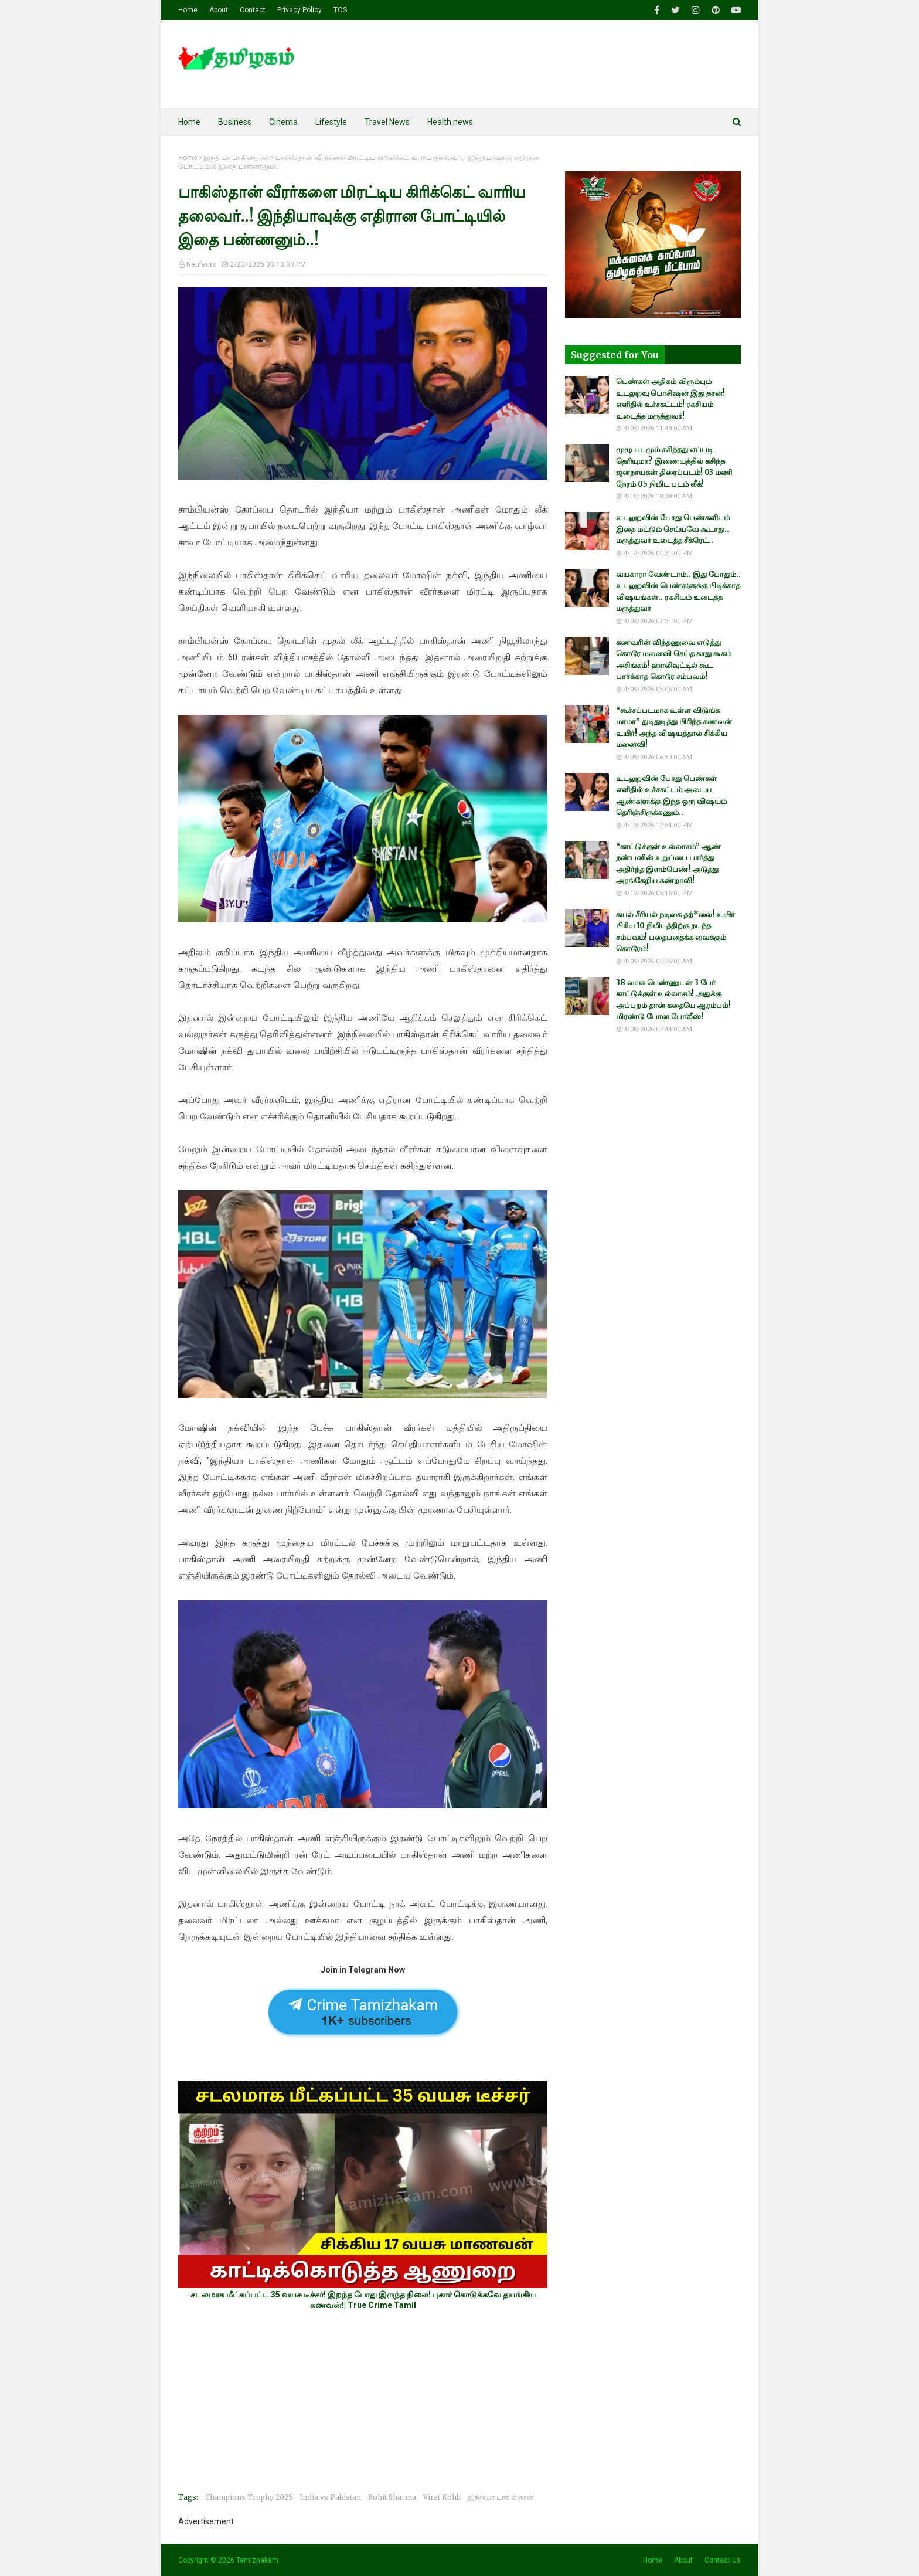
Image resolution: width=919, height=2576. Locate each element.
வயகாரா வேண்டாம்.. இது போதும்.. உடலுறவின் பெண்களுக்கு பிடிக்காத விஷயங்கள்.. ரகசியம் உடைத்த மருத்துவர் (678, 591)
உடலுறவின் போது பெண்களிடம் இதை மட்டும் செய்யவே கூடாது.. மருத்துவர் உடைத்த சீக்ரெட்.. (673, 529)
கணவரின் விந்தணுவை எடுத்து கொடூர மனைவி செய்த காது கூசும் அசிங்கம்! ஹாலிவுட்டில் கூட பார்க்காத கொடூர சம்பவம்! (673, 659)
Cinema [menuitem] (283, 122)
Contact (253, 10)
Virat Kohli (442, 2497)
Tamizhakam (257, 2560)
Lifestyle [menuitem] (331, 122)
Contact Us (722, 2560)
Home (188, 10)
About (218, 10)
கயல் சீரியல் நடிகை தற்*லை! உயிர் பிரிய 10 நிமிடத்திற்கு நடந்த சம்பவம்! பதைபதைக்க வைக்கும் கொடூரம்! (675, 931)
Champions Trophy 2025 (248, 2497)
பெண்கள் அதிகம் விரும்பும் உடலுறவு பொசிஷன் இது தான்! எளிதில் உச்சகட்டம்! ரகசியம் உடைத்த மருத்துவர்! (670, 398)
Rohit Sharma (392, 2497)
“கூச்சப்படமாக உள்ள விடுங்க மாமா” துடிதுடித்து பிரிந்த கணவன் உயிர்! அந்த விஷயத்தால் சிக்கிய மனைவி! (674, 727)
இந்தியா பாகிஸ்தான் (236, 158)
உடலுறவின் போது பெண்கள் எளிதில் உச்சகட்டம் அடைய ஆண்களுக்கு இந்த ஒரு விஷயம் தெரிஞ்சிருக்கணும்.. (671, 795)
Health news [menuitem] (450, 122)
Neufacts (201, 264)
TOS (340, 10)
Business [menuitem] (234, 122)
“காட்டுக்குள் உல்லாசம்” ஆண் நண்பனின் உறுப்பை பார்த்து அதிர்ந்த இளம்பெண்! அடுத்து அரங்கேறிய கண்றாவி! (668, 863)
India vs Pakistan (330, 2497)
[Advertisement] (362, 2401)
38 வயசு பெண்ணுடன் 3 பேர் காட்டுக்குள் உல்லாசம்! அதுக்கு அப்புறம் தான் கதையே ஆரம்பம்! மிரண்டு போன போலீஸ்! (673, 1000)
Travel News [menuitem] (387, 122)
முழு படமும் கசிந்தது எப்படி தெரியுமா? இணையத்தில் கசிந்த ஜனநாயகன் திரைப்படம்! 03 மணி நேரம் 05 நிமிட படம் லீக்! (674, 466)
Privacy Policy (299, 10)
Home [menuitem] (189, 122)
